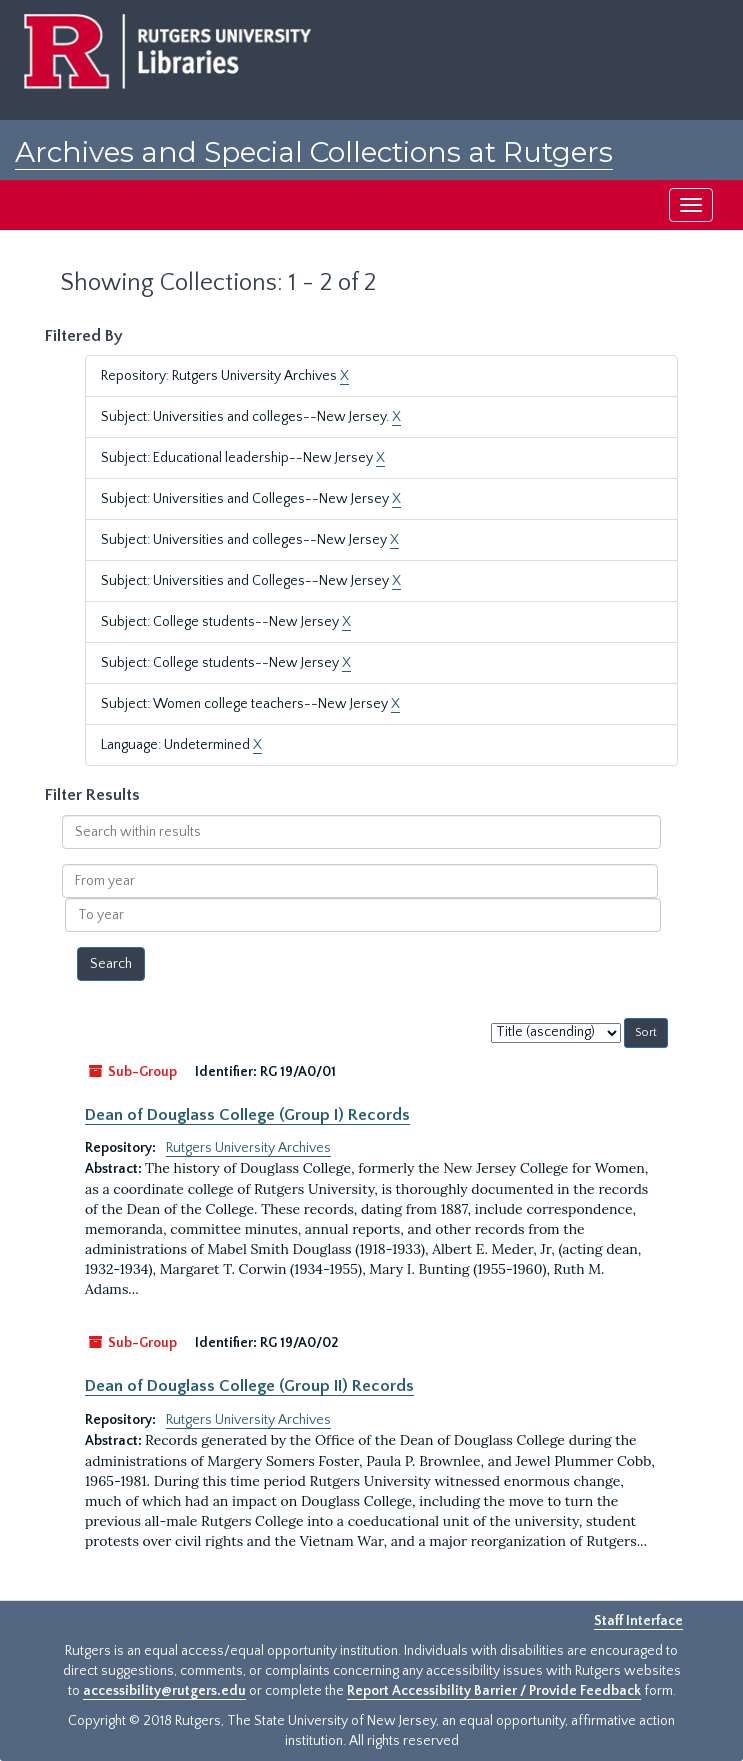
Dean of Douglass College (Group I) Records (247, 1115)
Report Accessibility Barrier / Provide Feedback (494, 1691)
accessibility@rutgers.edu (164, 1691)
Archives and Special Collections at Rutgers (314, 152)
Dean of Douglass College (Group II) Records (249, 1386)
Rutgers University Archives (248, 1148)
